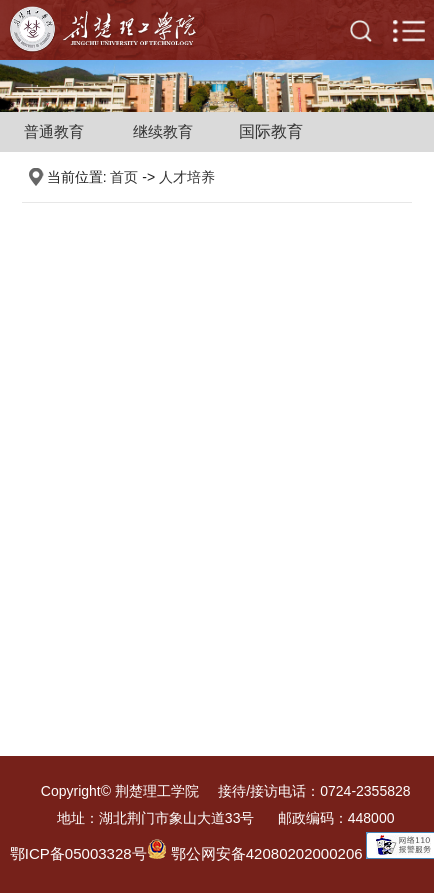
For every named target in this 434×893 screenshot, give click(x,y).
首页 (124, 177)
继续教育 (163, 131)
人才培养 (187, 177)
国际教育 (271, 131)
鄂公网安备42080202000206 (255, 853)
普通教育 (54, 131)
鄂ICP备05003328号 (78, 853)
